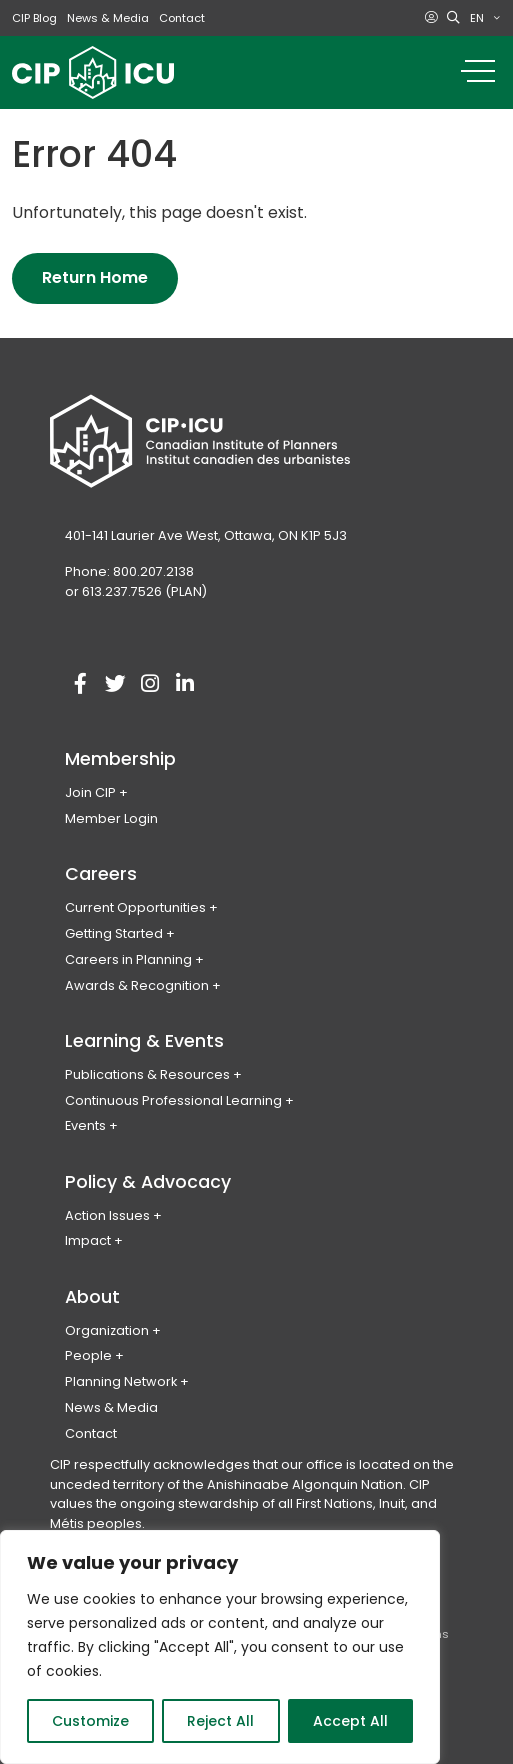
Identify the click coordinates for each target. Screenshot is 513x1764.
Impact (88, 1240)
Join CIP (90, 792)
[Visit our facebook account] (80, 684)
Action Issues (107, 1215)
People (88, 1355)
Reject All (220, 1721)
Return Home (95, 277)
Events (85, 1125)
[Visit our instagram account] (150, 684)
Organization (107, 1330)
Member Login (111, 818)
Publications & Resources (147, 1074)
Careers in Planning (128, 959)
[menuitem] (485, 18)
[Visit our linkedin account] (185, 684)
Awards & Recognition (137, 985)
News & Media (108, 18)
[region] (220, 1647)
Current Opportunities (135, 907)
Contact (182, 18)
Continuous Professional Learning (173, 1100)
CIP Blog (34, 18)
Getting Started (114, 933)
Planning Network (121, 1381)
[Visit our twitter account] (115, 684)
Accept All (350, 1721)
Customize (90, 1721)
